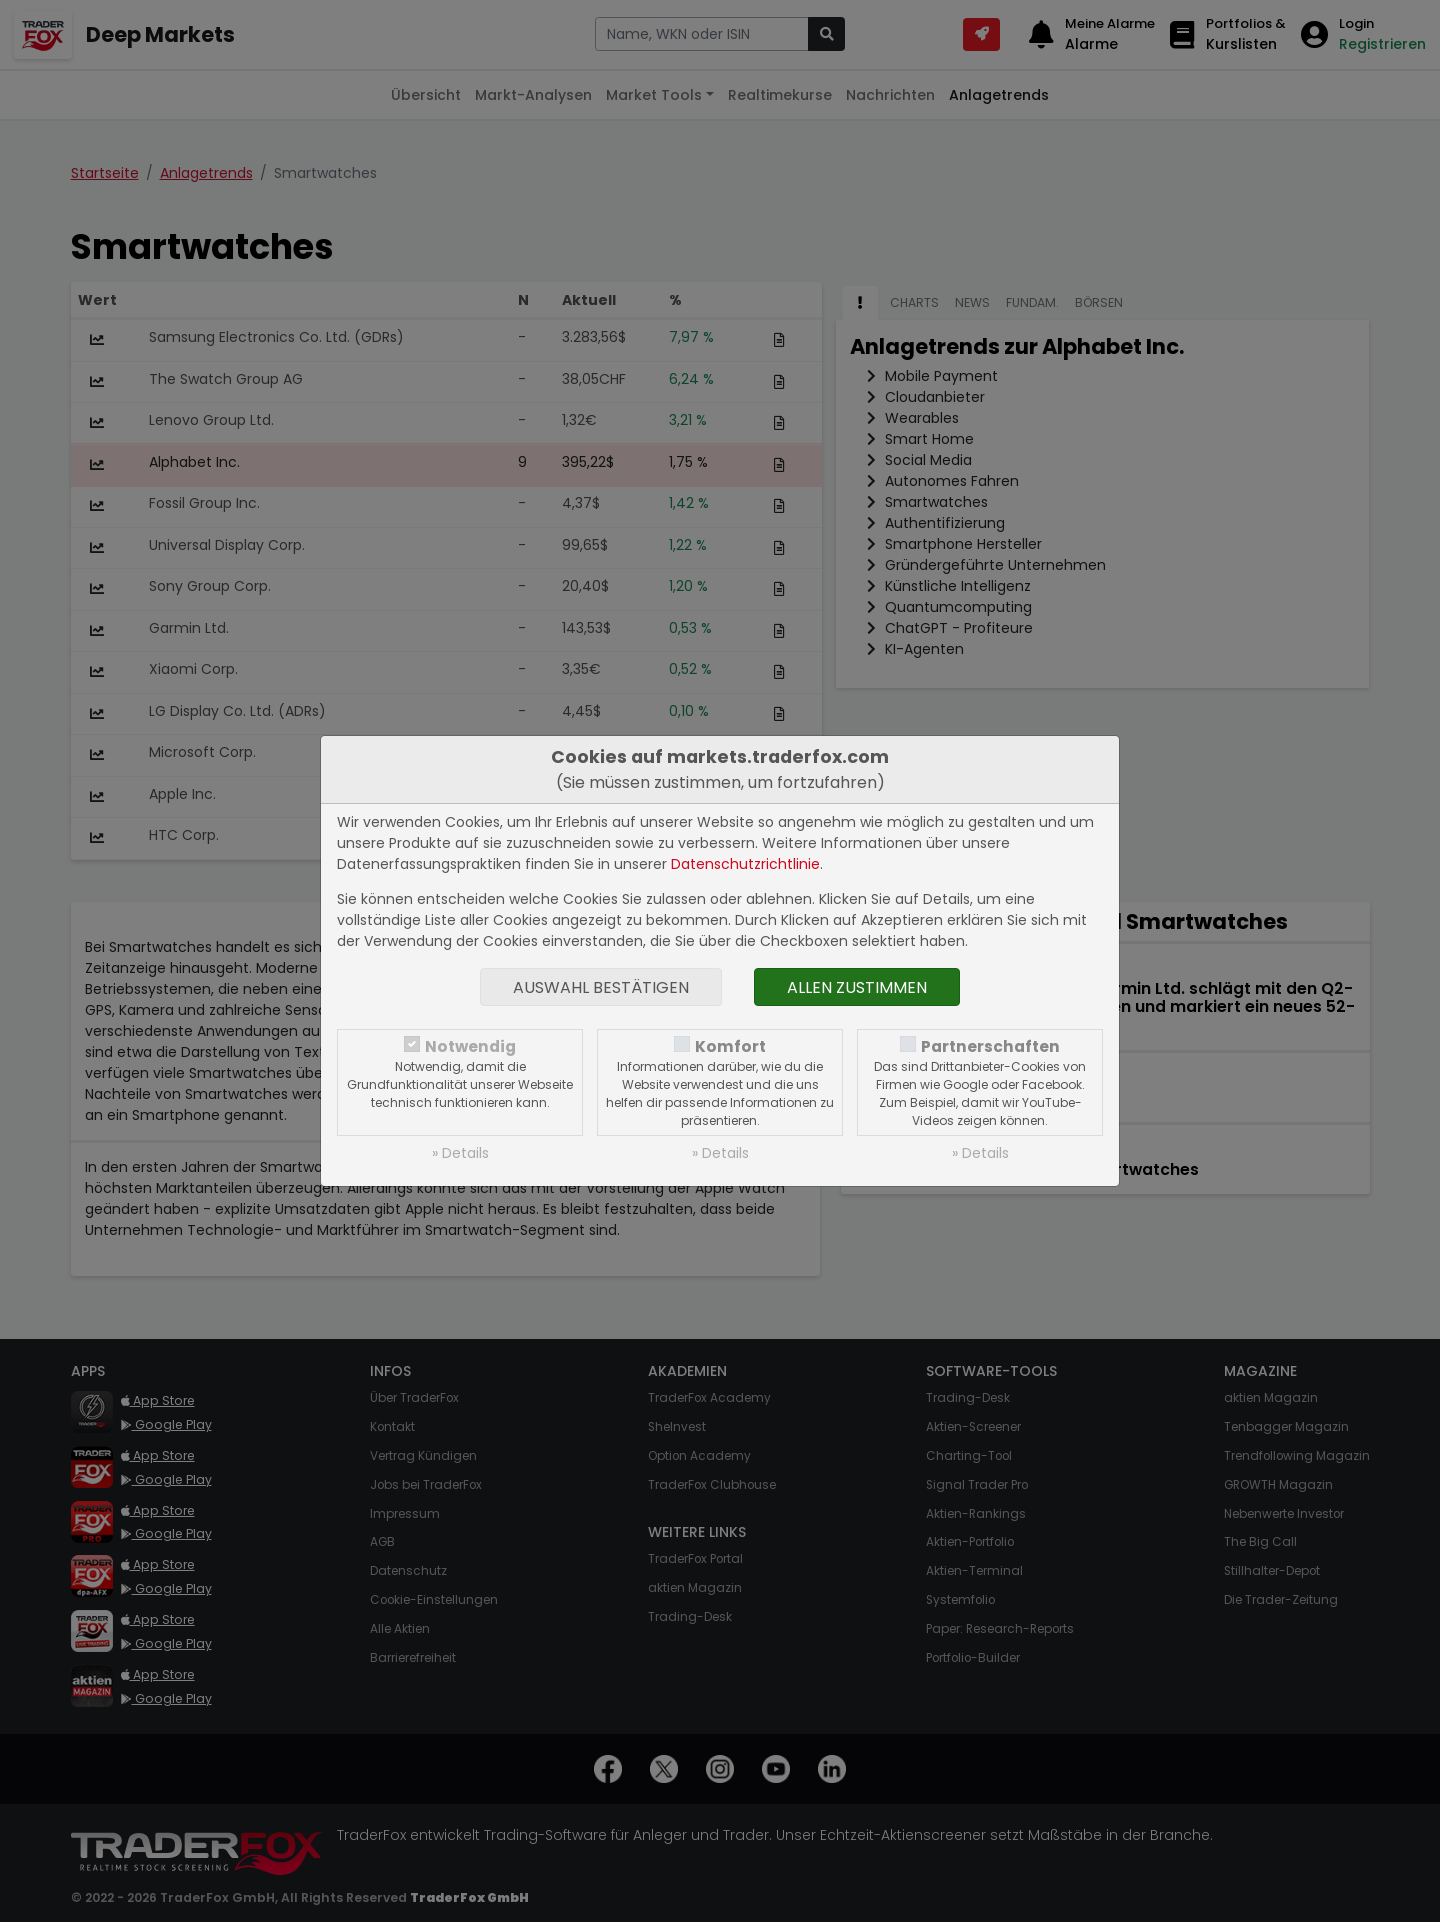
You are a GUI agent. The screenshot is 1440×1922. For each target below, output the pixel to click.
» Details (460, 1153)
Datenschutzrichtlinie (745, 864)
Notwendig (470, 1046)
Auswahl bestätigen (601, 987)
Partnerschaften (990, 1046)
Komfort (730, 1046)
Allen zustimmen (857, 987)
